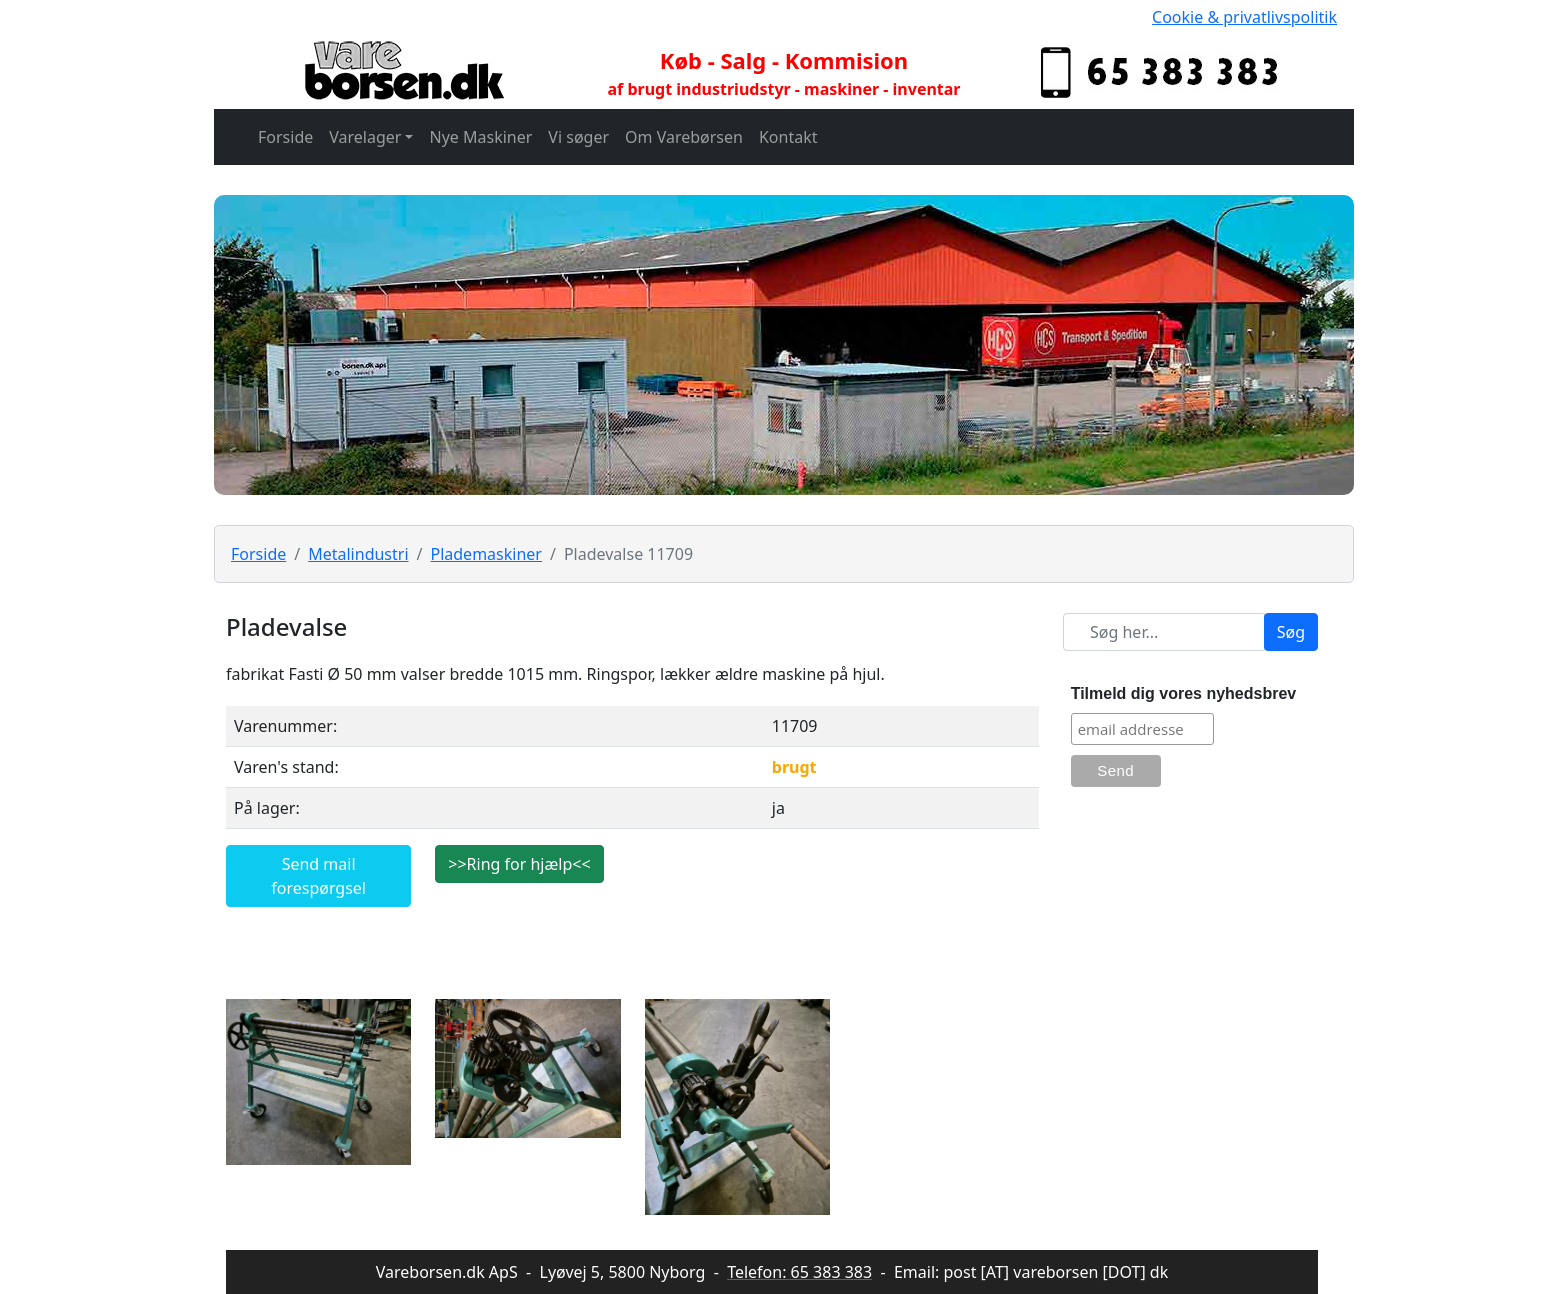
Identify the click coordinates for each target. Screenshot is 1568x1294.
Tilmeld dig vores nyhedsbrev (1184, 693)
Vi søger (578, 137)
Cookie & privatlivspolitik (1244, 17)
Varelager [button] (365, 137)
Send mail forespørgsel (318, 876)
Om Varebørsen (684, 137)
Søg (1291, 632)
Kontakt (788, 137)
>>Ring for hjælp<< (519, 864)
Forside (285, 137)
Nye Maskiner (480, 137)
